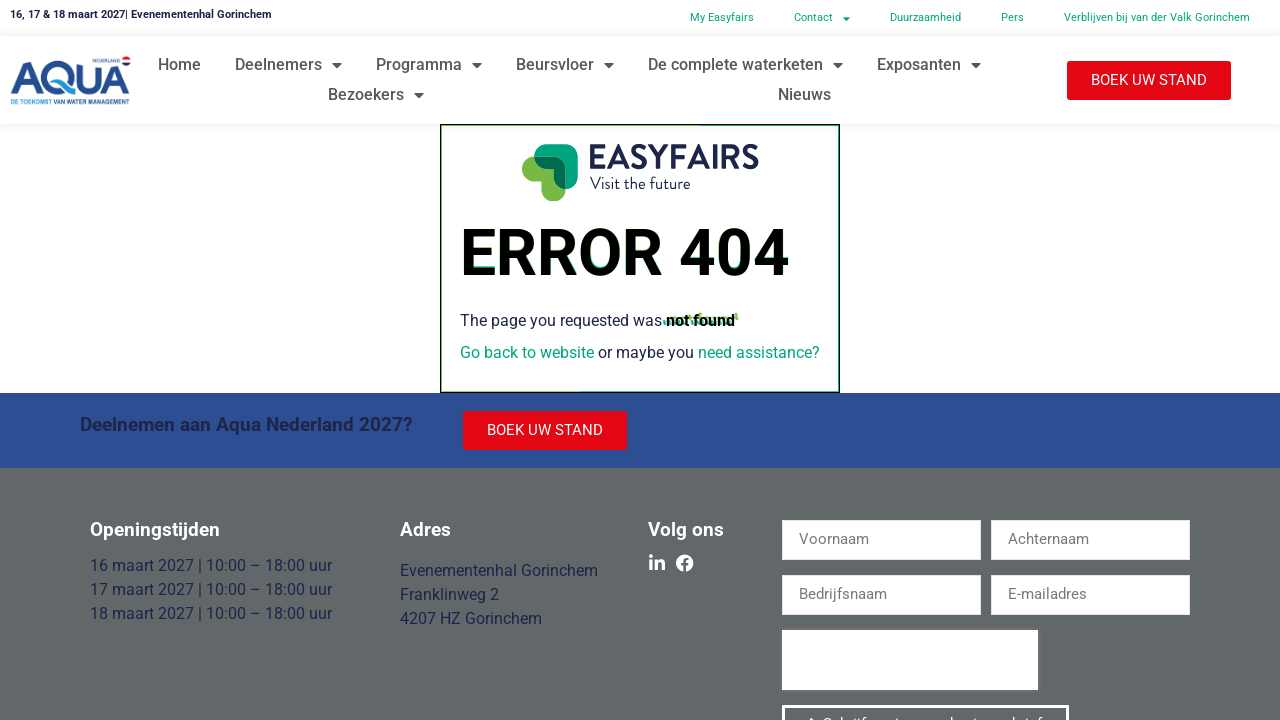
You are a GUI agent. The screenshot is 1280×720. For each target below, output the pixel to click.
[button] (1149, 80)
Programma (429, 65)
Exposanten (929, 65)
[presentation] (910, 660)
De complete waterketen (745, 65)
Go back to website (527, 352)
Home (179, 64)
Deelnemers (288, 65)
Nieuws (804, 94)
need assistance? (759, 352)
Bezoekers (376, 95)
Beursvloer (565, 65)
